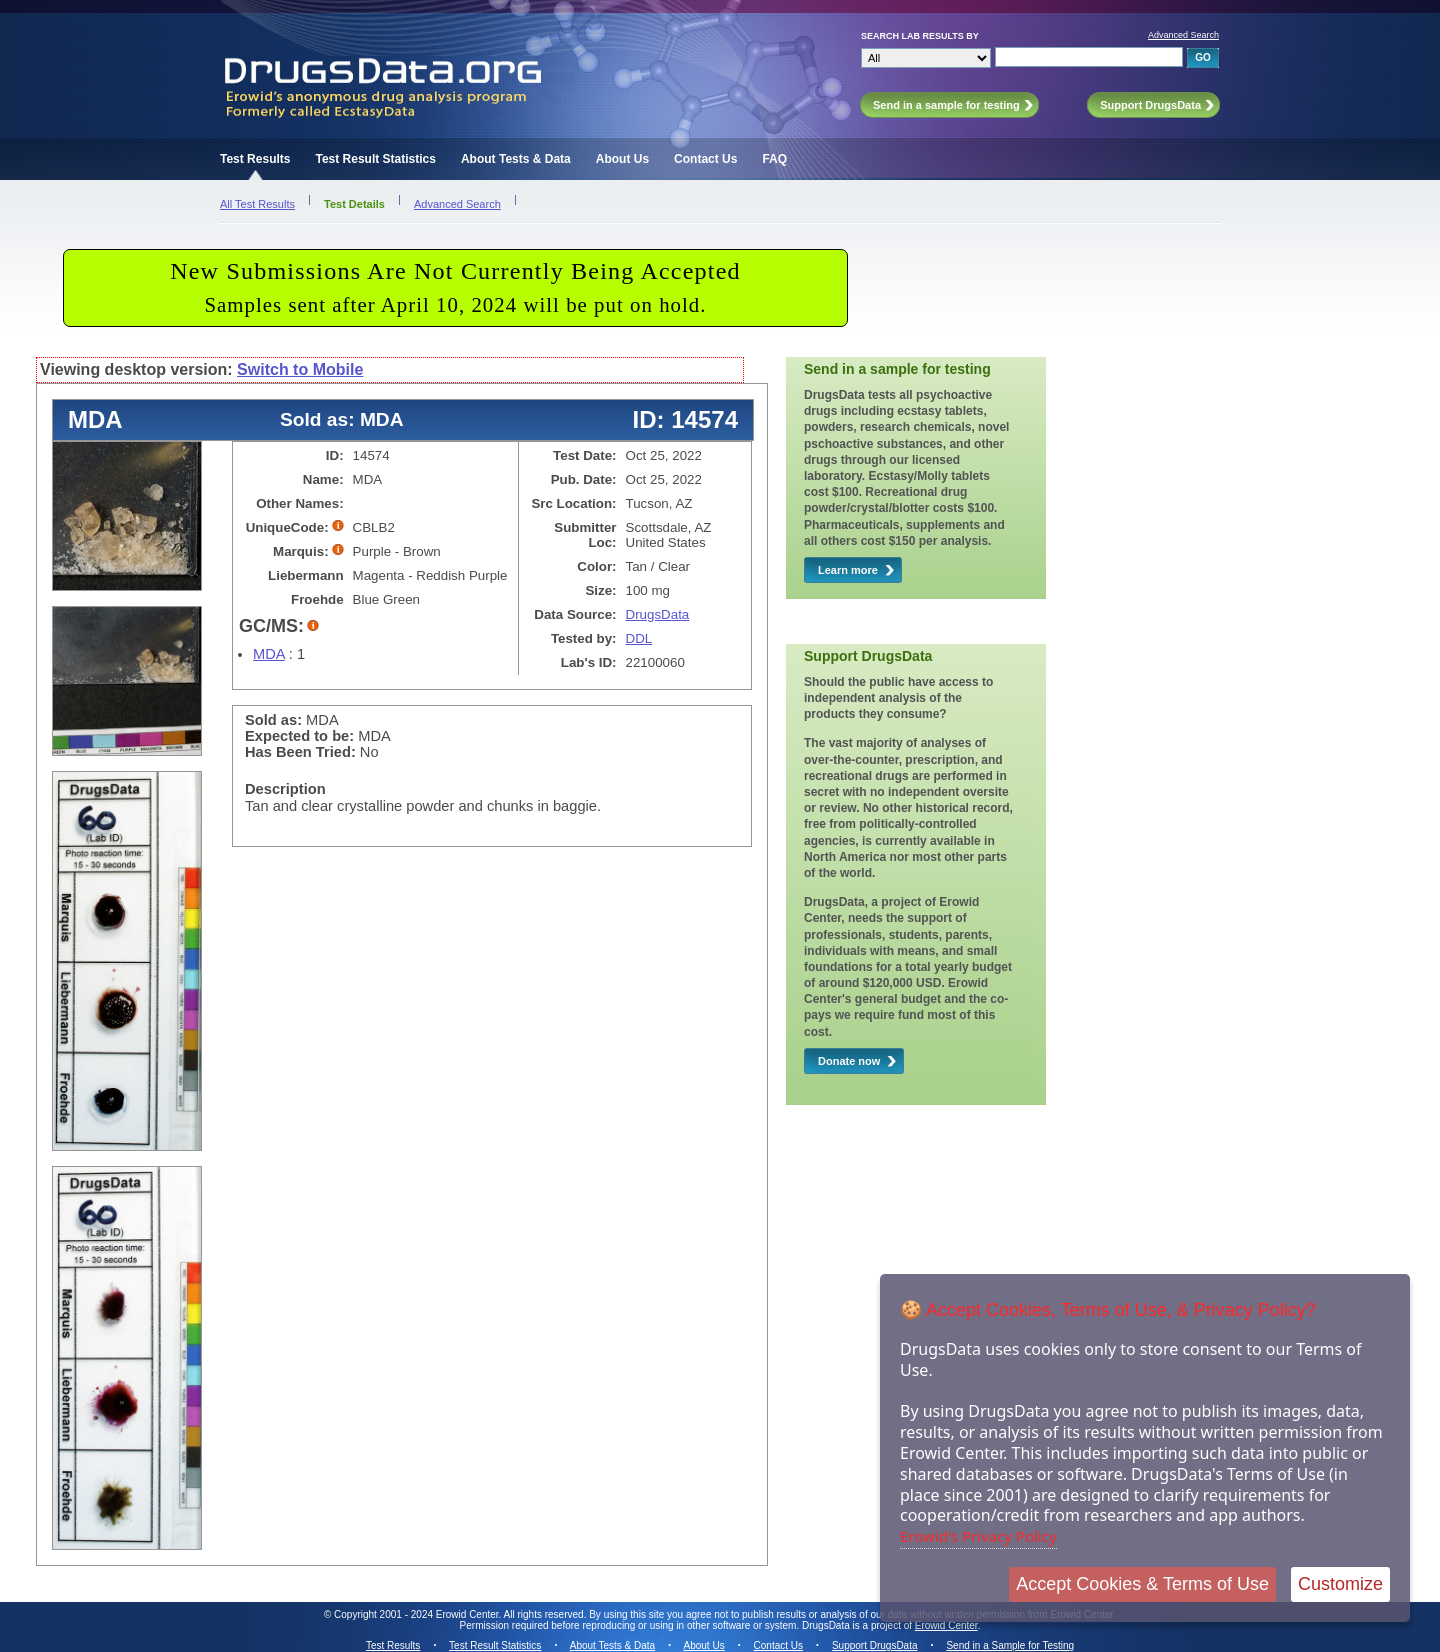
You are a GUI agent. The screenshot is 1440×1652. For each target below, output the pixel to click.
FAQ (774, 159)
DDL (639, 638)
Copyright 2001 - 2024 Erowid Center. (417, 1614)
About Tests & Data (516, 159)
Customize (1340, 1584)
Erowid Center (946, 1625)
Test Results (255, 159)
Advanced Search (1183, 35)
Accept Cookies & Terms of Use (1142, 1584)
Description (285, 789)
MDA (269, 654)
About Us (622, 159)
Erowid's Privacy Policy (978, 1536)
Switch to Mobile (300, 369)
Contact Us (705, 159)
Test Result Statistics (375, 159)
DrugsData (658, 614)
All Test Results (257, 204)
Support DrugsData (875, 1645)
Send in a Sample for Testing (1010, 1645)
